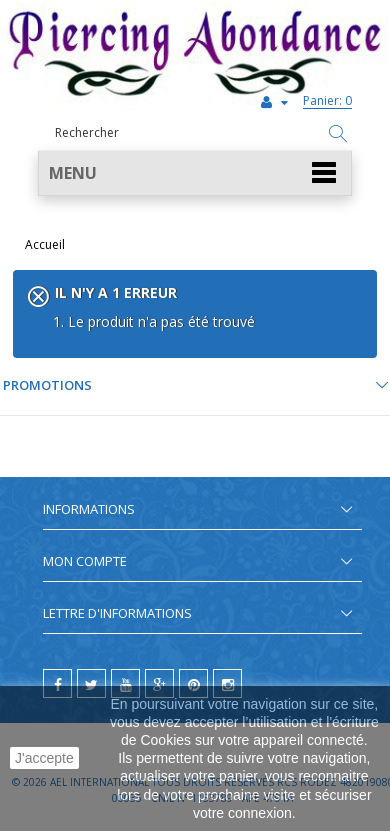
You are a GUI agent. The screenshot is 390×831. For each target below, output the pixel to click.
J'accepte (44, 758)
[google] (159, 683)
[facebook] (57, 683)
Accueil (45, 244)
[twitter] (91, 683)
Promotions (47, 385)
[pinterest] (193, 683)
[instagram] (227, 683)
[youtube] (125, 683)
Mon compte (85, 561)
